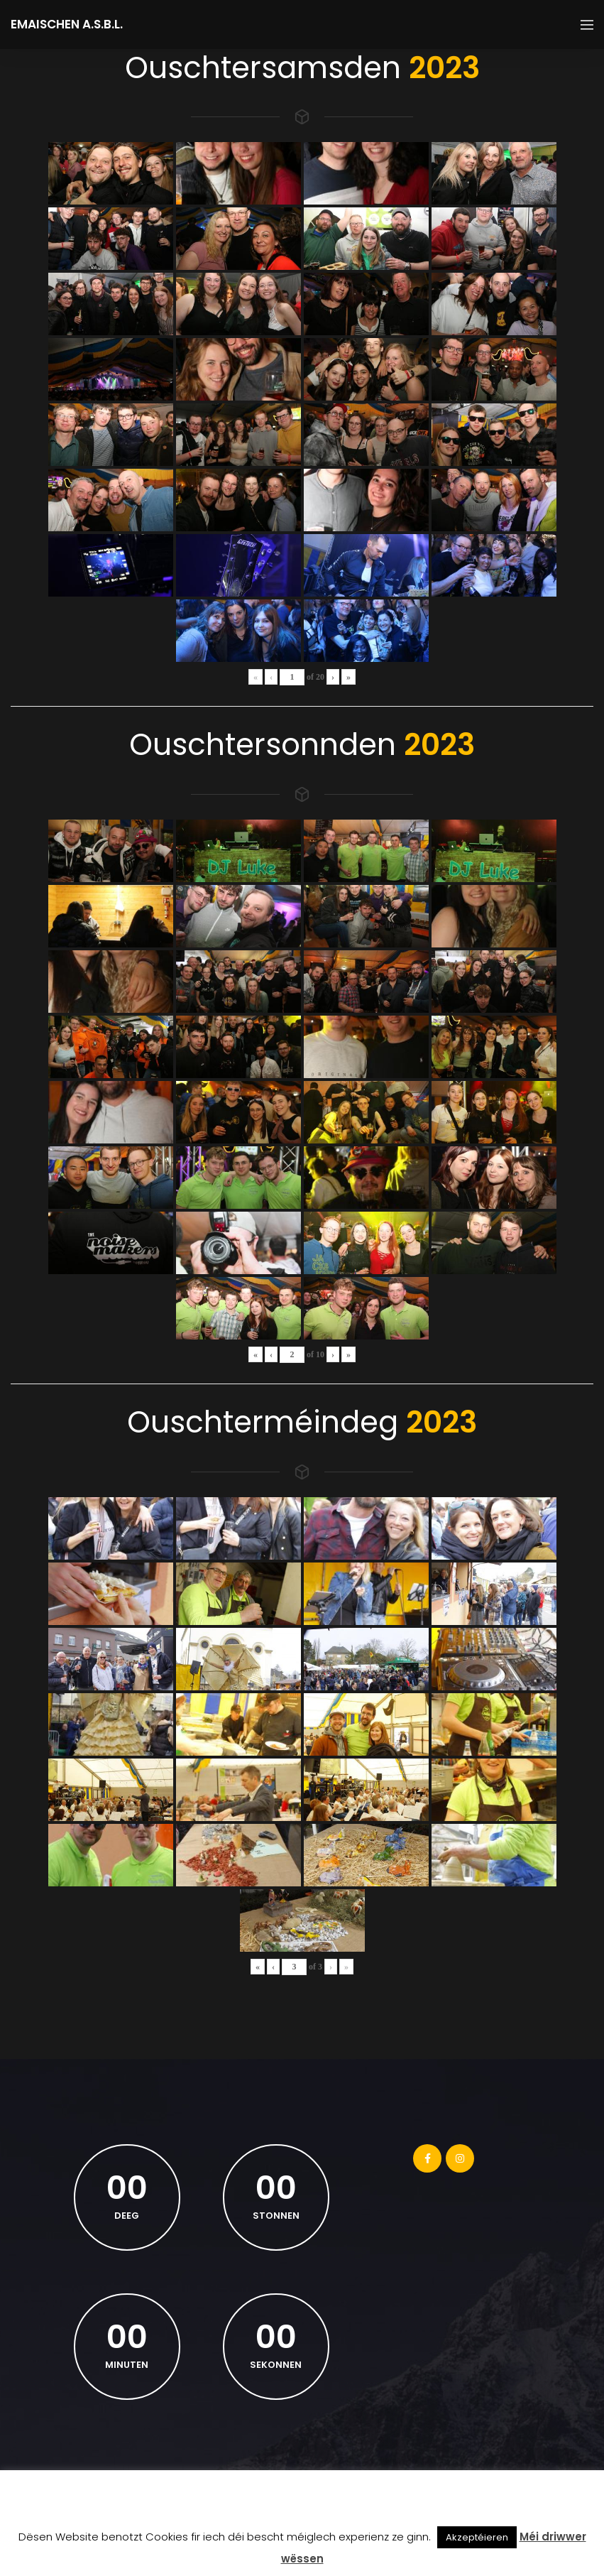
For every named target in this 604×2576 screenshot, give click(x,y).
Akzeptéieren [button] (477, 2537)
